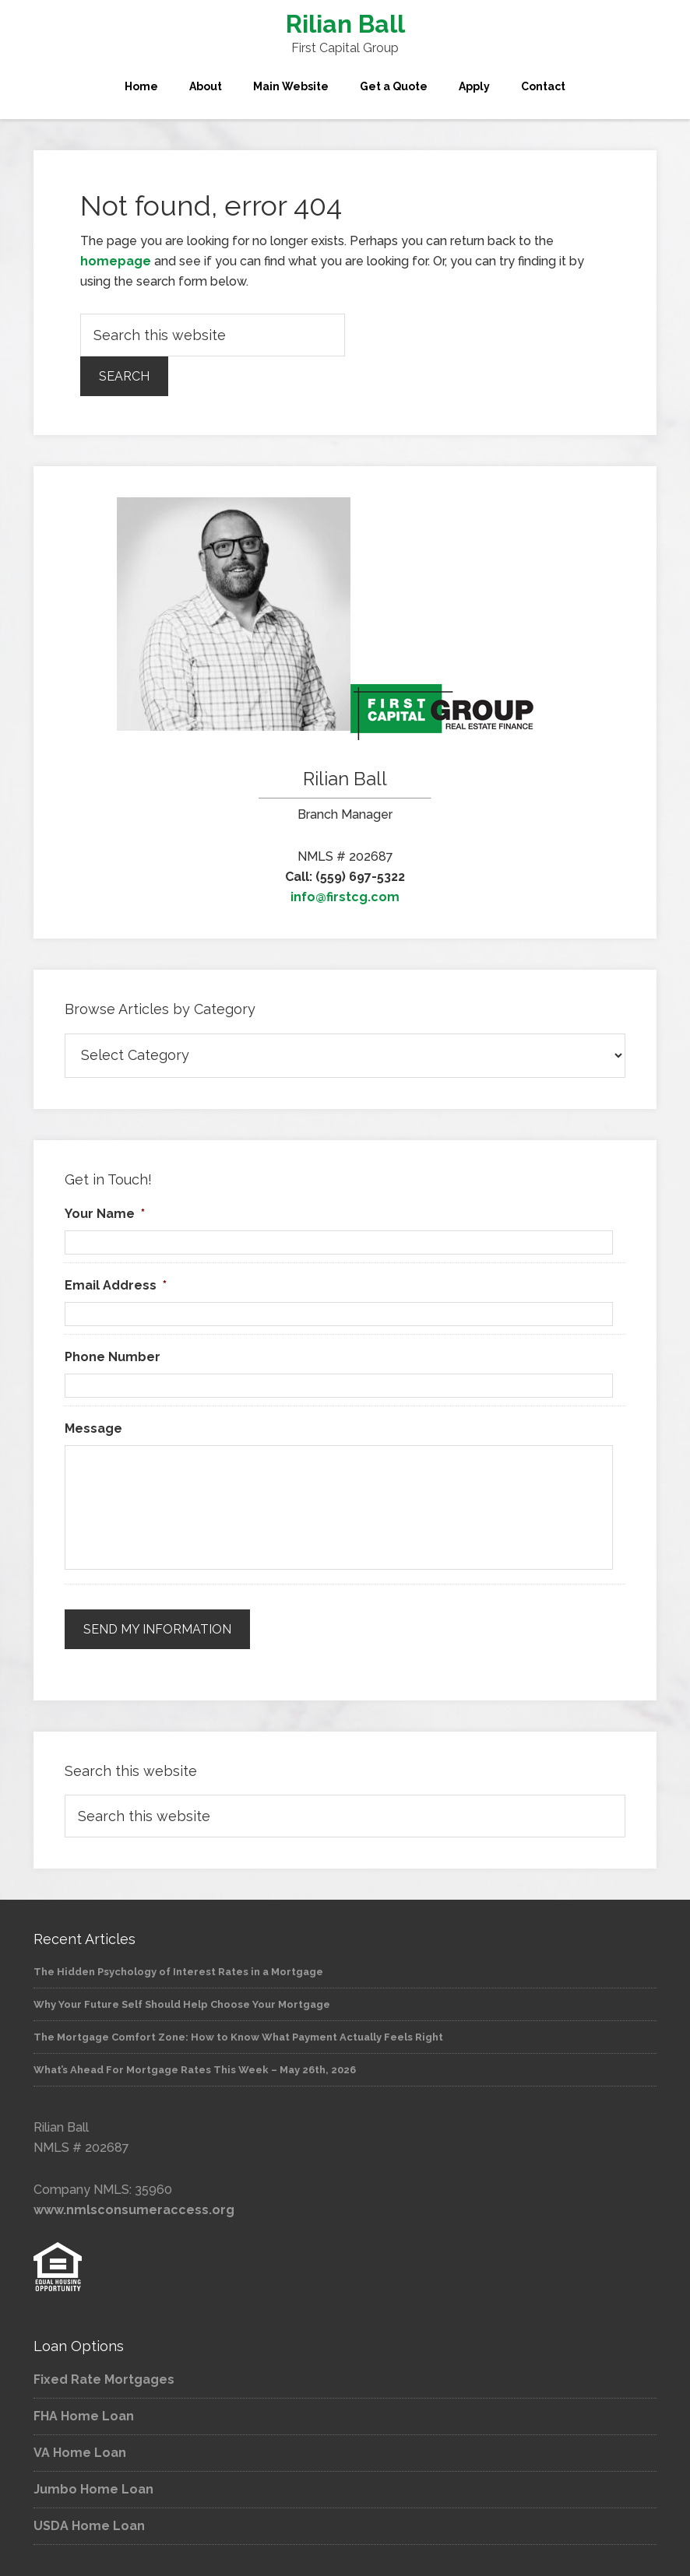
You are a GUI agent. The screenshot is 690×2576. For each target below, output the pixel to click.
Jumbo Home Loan (93, 2489)
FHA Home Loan (83, 2416)
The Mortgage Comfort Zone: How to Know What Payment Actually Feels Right (238, 2037)
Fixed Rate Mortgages (103, 2379)
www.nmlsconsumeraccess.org (133, 2209)
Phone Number (112, 1356)
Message (93, 1428)
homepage (115, 261)
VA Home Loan (79, 2452)
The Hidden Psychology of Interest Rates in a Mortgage (178, 1972)
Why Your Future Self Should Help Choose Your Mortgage (181, 2004)
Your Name (105, 1213)
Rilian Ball (345, 23)
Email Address (116, 1285)
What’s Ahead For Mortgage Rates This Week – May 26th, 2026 (194, 2070)
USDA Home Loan (89, 2525)
